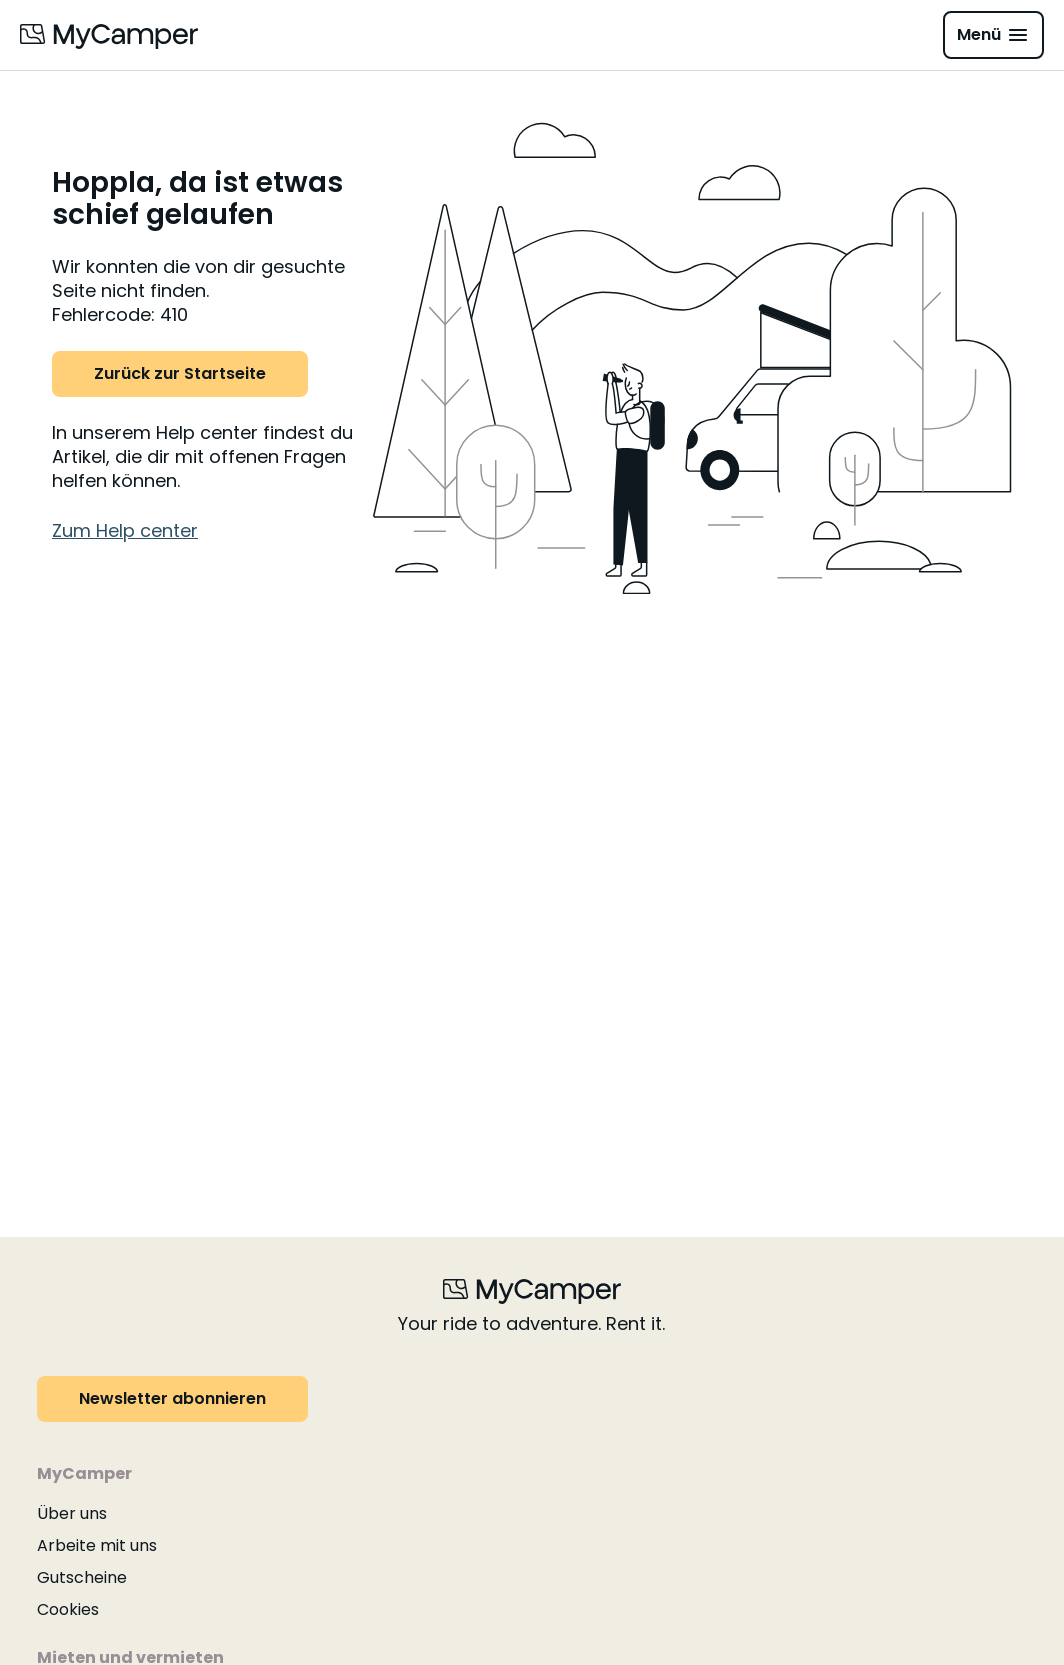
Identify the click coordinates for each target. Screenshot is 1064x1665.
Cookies (68, 1609)
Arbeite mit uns (97, 1545)
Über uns (72, 1513)
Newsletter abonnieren (172, 1398)
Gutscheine (82, 1577)
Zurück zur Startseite (180, 373)
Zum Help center (125, 530)
